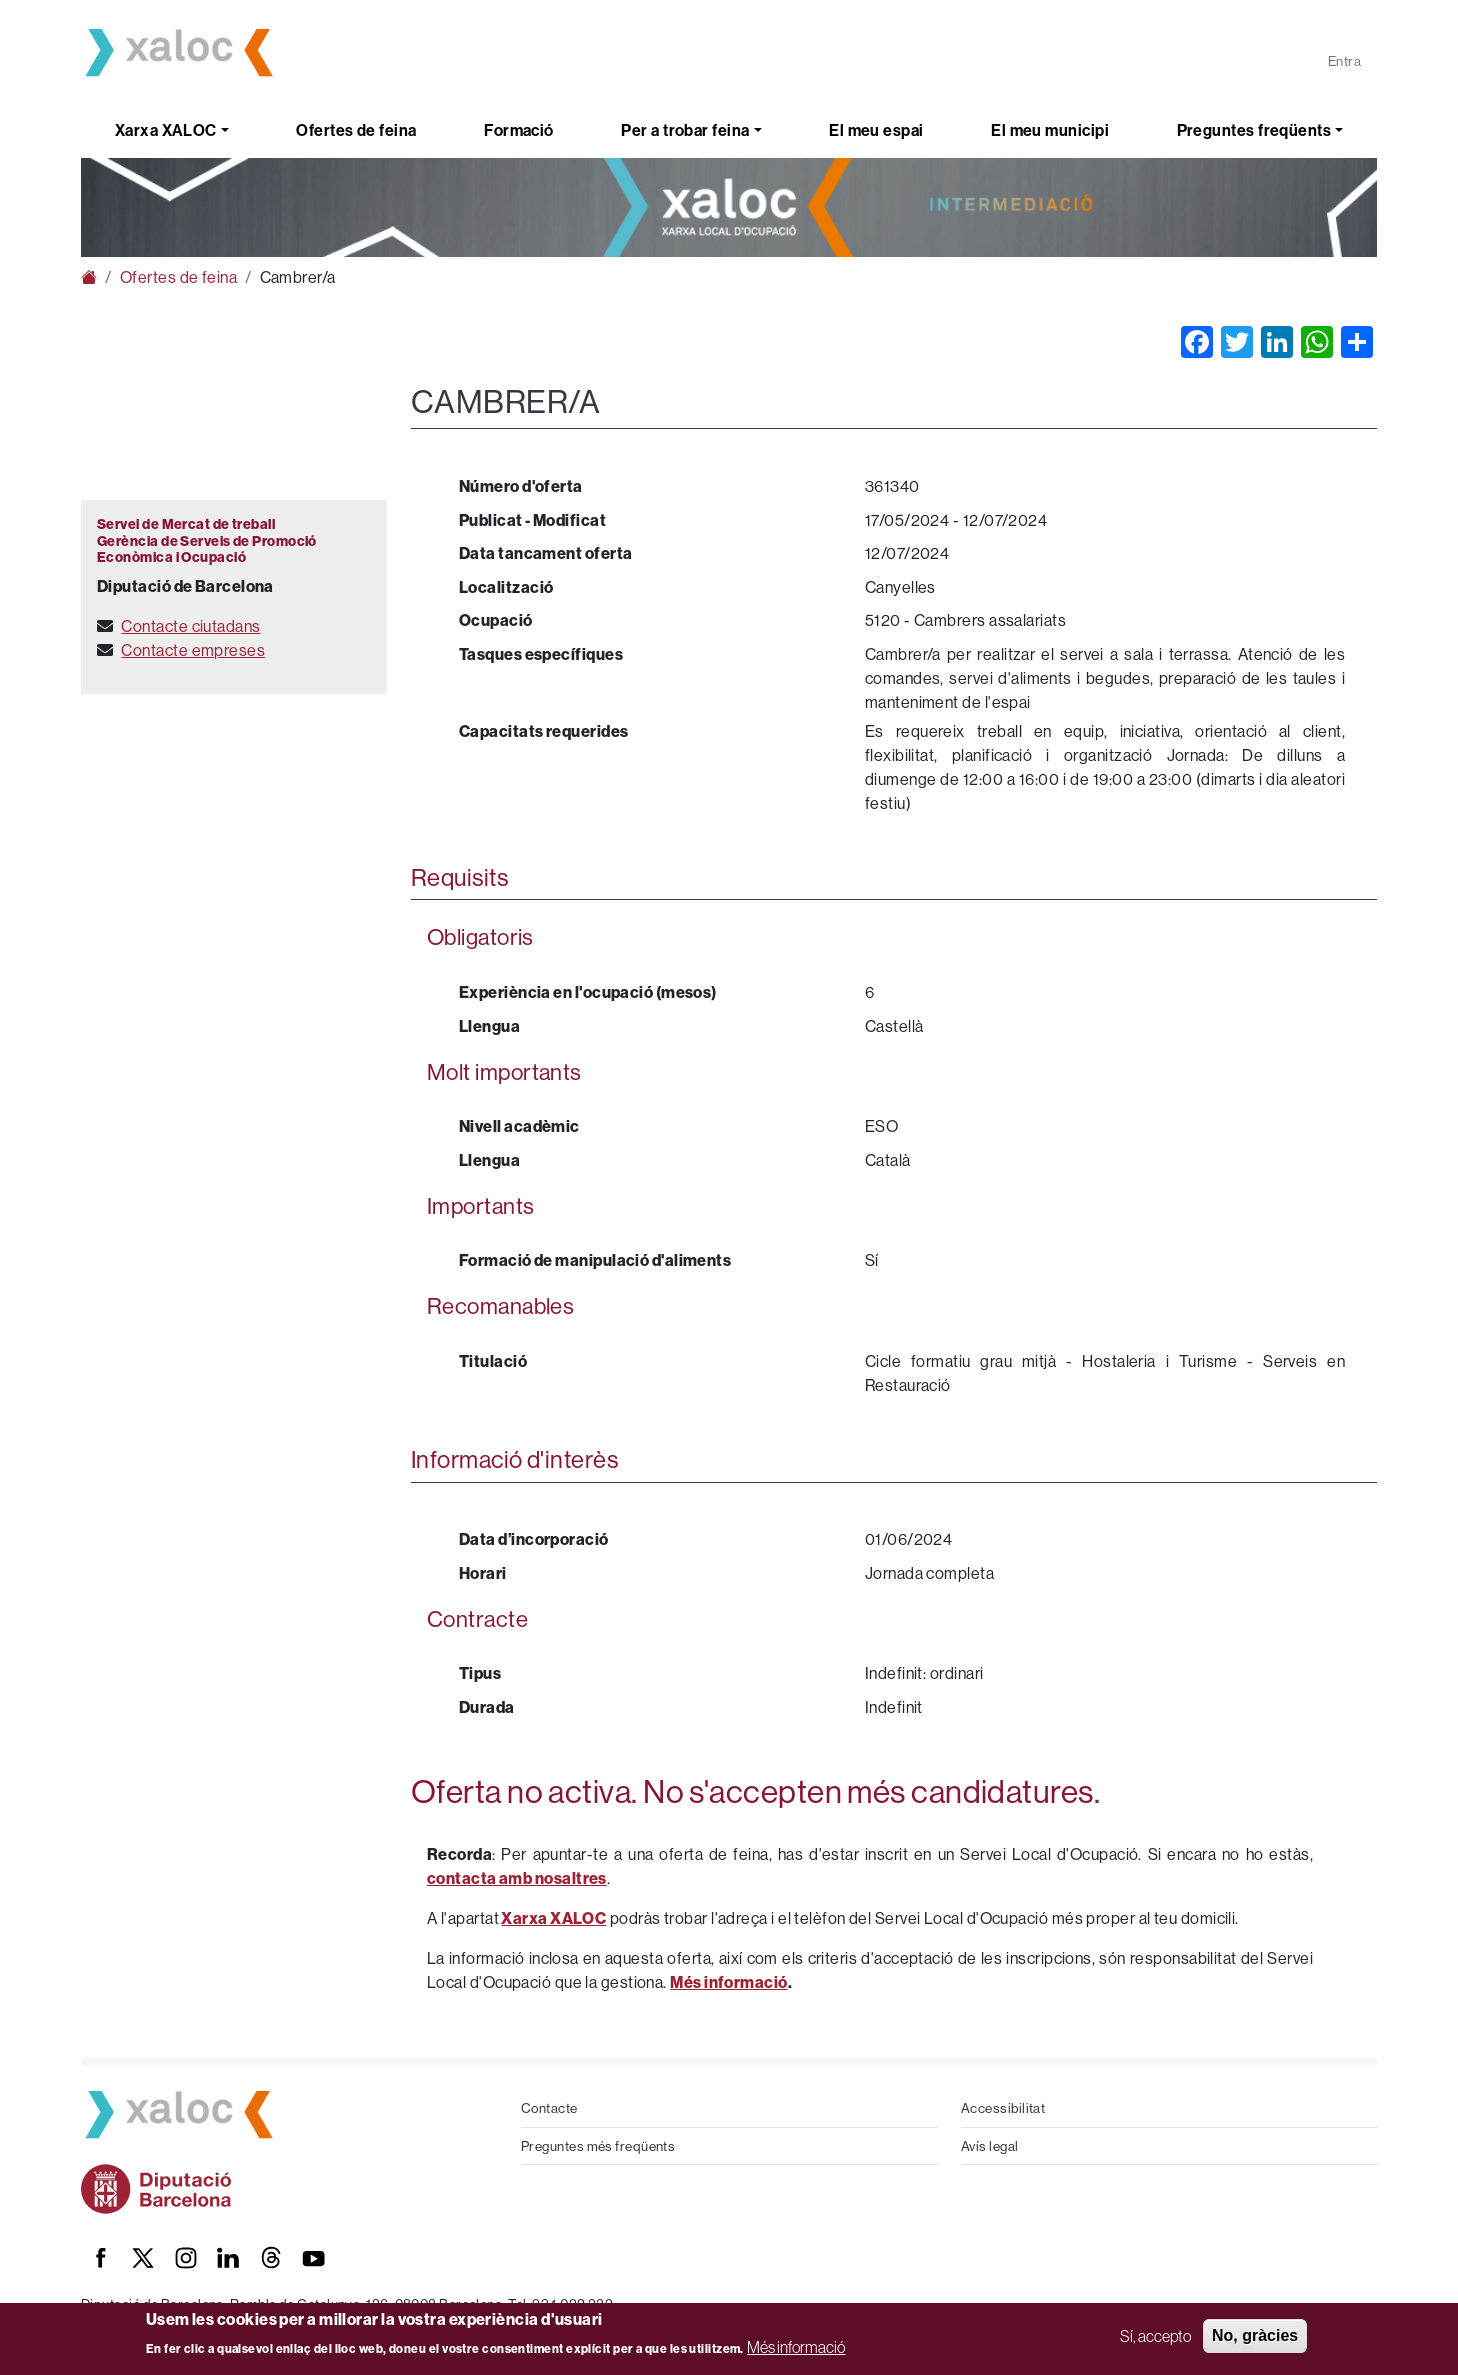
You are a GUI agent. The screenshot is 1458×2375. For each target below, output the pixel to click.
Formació (519, 130)
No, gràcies (1255, 2335)
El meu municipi (1050, 130)
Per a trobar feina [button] (685, 130)
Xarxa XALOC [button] (166, 130)
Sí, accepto (1155, 2336)
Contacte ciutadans (190, 626)
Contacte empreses (193, 650)
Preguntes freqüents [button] (1254, 130)
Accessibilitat (1003, 2108)
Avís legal (990, 2146)
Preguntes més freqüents (598, 2146)
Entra (1344, 61)
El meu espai (876, 130)
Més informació (796, 2347)
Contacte (549, 2108)
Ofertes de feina (356, 130)
